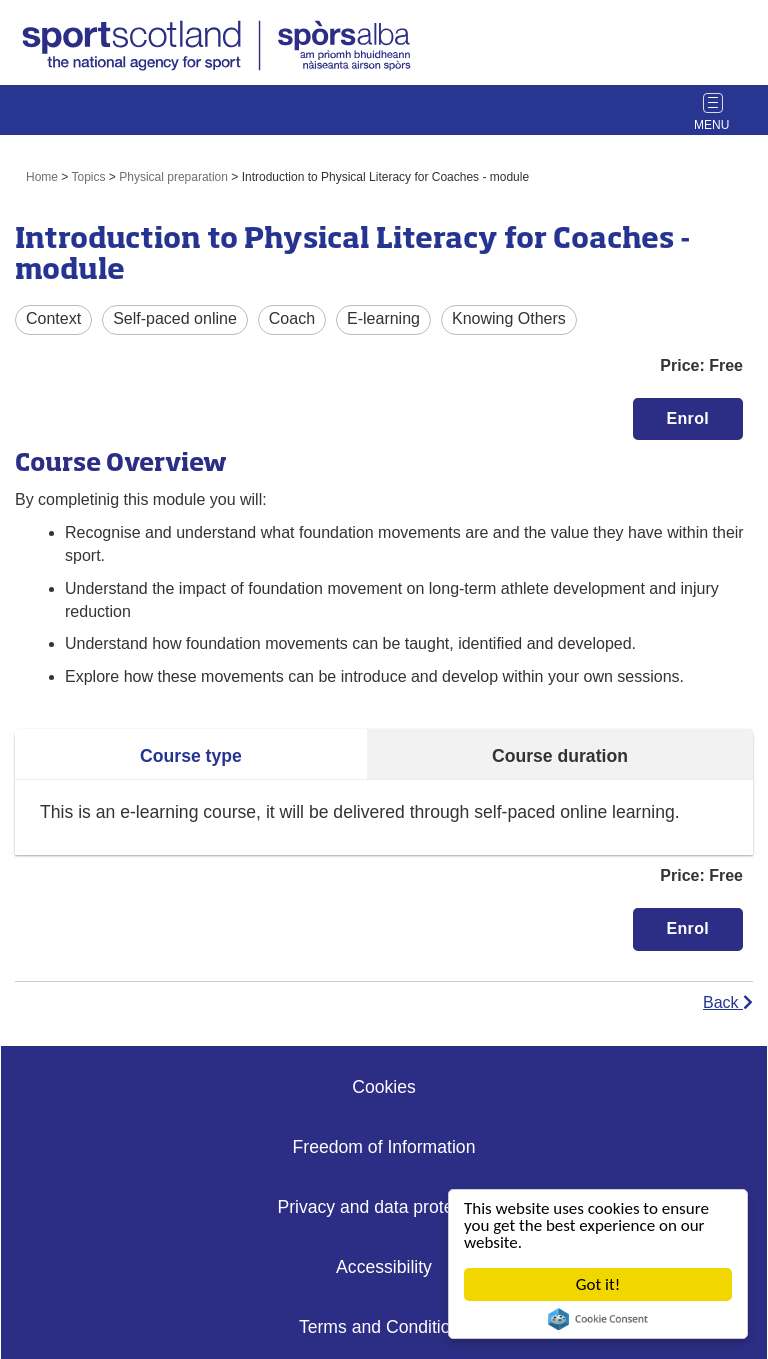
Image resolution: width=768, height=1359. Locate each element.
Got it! (598, 1284)
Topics (89, 177)
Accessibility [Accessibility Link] (384, 1267)
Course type (191, 756)
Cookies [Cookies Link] (384, 1087)
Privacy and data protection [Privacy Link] (383, 1207)
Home (42, 177)
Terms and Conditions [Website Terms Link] (384, 1327)
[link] (218, 48)
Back (728, 1002)
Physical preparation (173, 177)
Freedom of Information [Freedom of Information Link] (384, 1147)
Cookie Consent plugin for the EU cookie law (598, 1319)
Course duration (560, 756)
